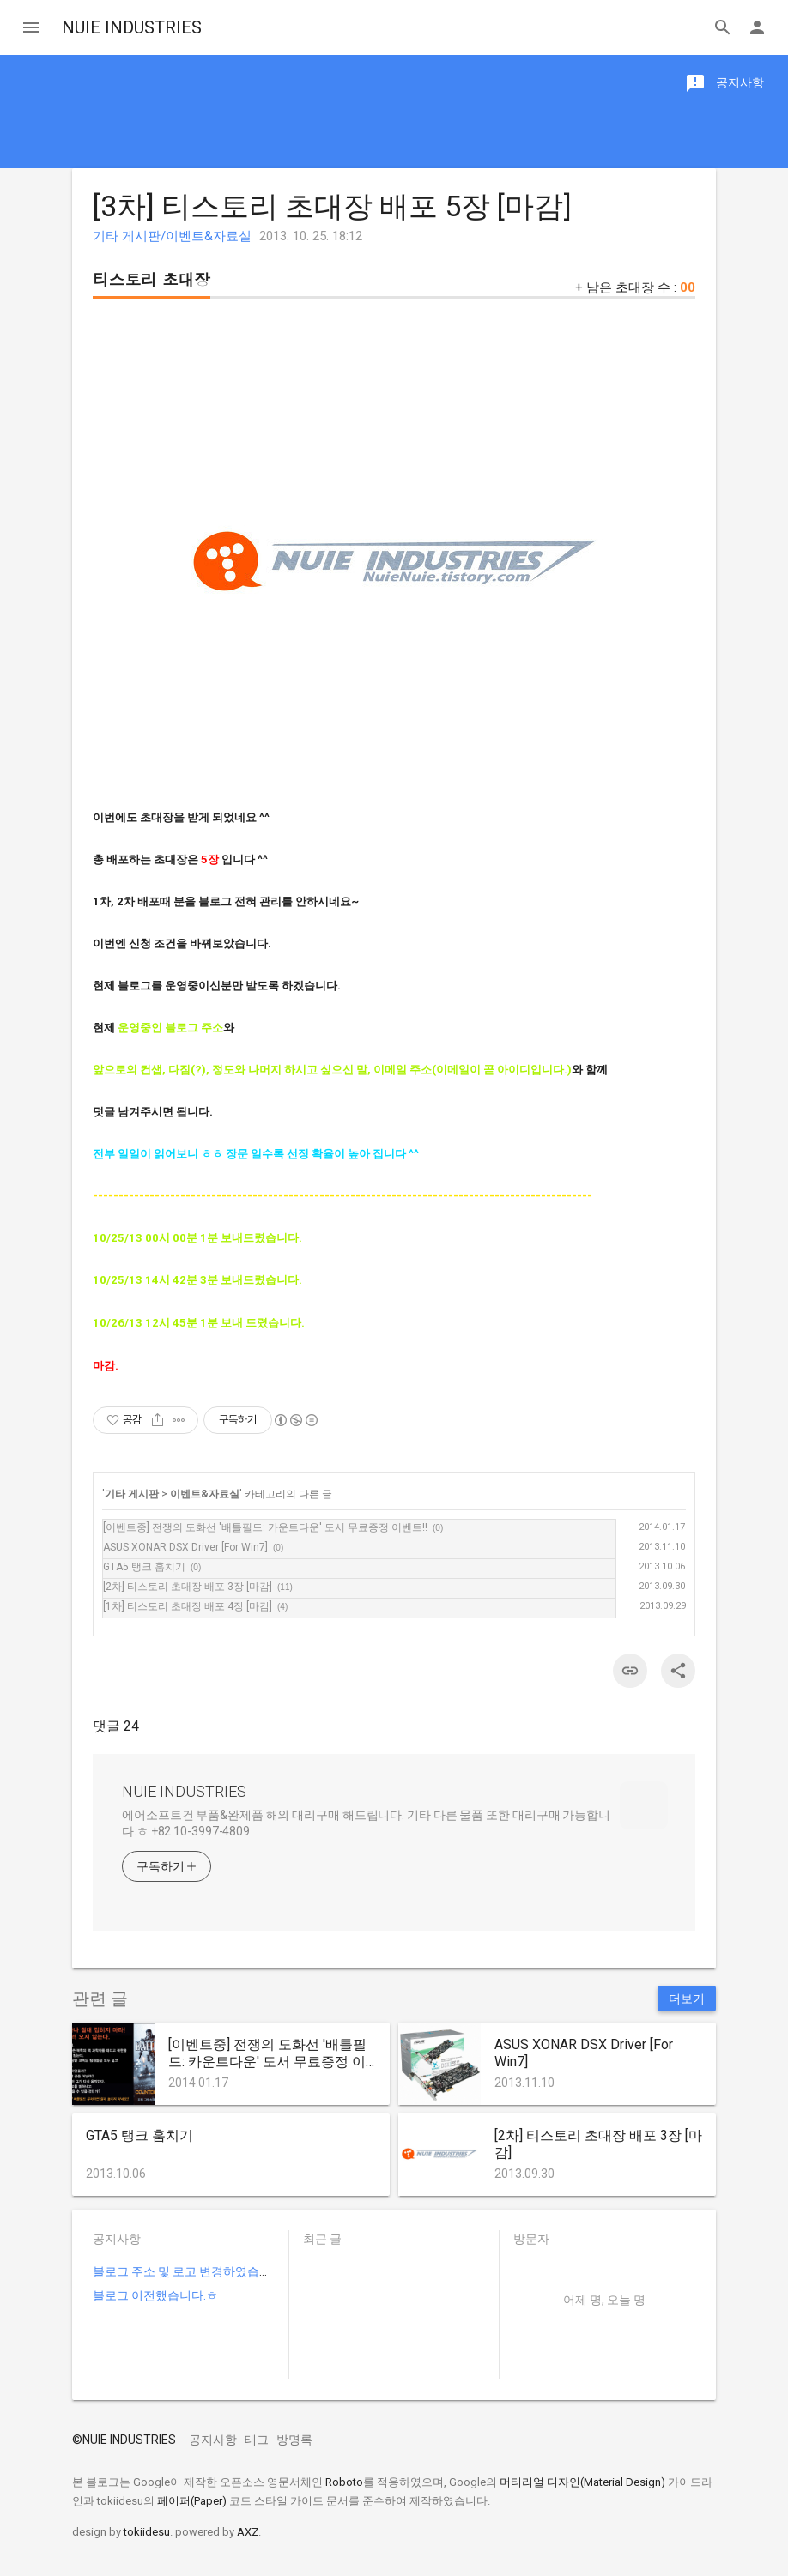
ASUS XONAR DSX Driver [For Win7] (185, 1547)
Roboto (344, 2482)
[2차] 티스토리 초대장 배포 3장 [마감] (187, 1587)
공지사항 (213, 2439)
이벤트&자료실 (204, 1494)
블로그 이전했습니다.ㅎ (155, 2295)
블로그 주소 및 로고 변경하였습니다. (189, 2271)
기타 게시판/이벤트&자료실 (172, 236)
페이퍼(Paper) (192, 2500)
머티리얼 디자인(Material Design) (582, 2482)
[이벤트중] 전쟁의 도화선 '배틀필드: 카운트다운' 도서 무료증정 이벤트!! (265, 1527)
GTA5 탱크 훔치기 (144, 1567)
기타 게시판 (132, 1494)
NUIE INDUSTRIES (132, 27)
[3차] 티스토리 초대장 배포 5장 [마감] (332, 206)
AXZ (247, 2531)
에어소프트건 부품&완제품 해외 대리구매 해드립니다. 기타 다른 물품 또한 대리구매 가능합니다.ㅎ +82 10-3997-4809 (366, 1823)
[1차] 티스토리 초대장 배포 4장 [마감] (187, 1606)
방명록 (294, 2439)
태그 (257, 2439)
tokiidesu (147, 2531)
